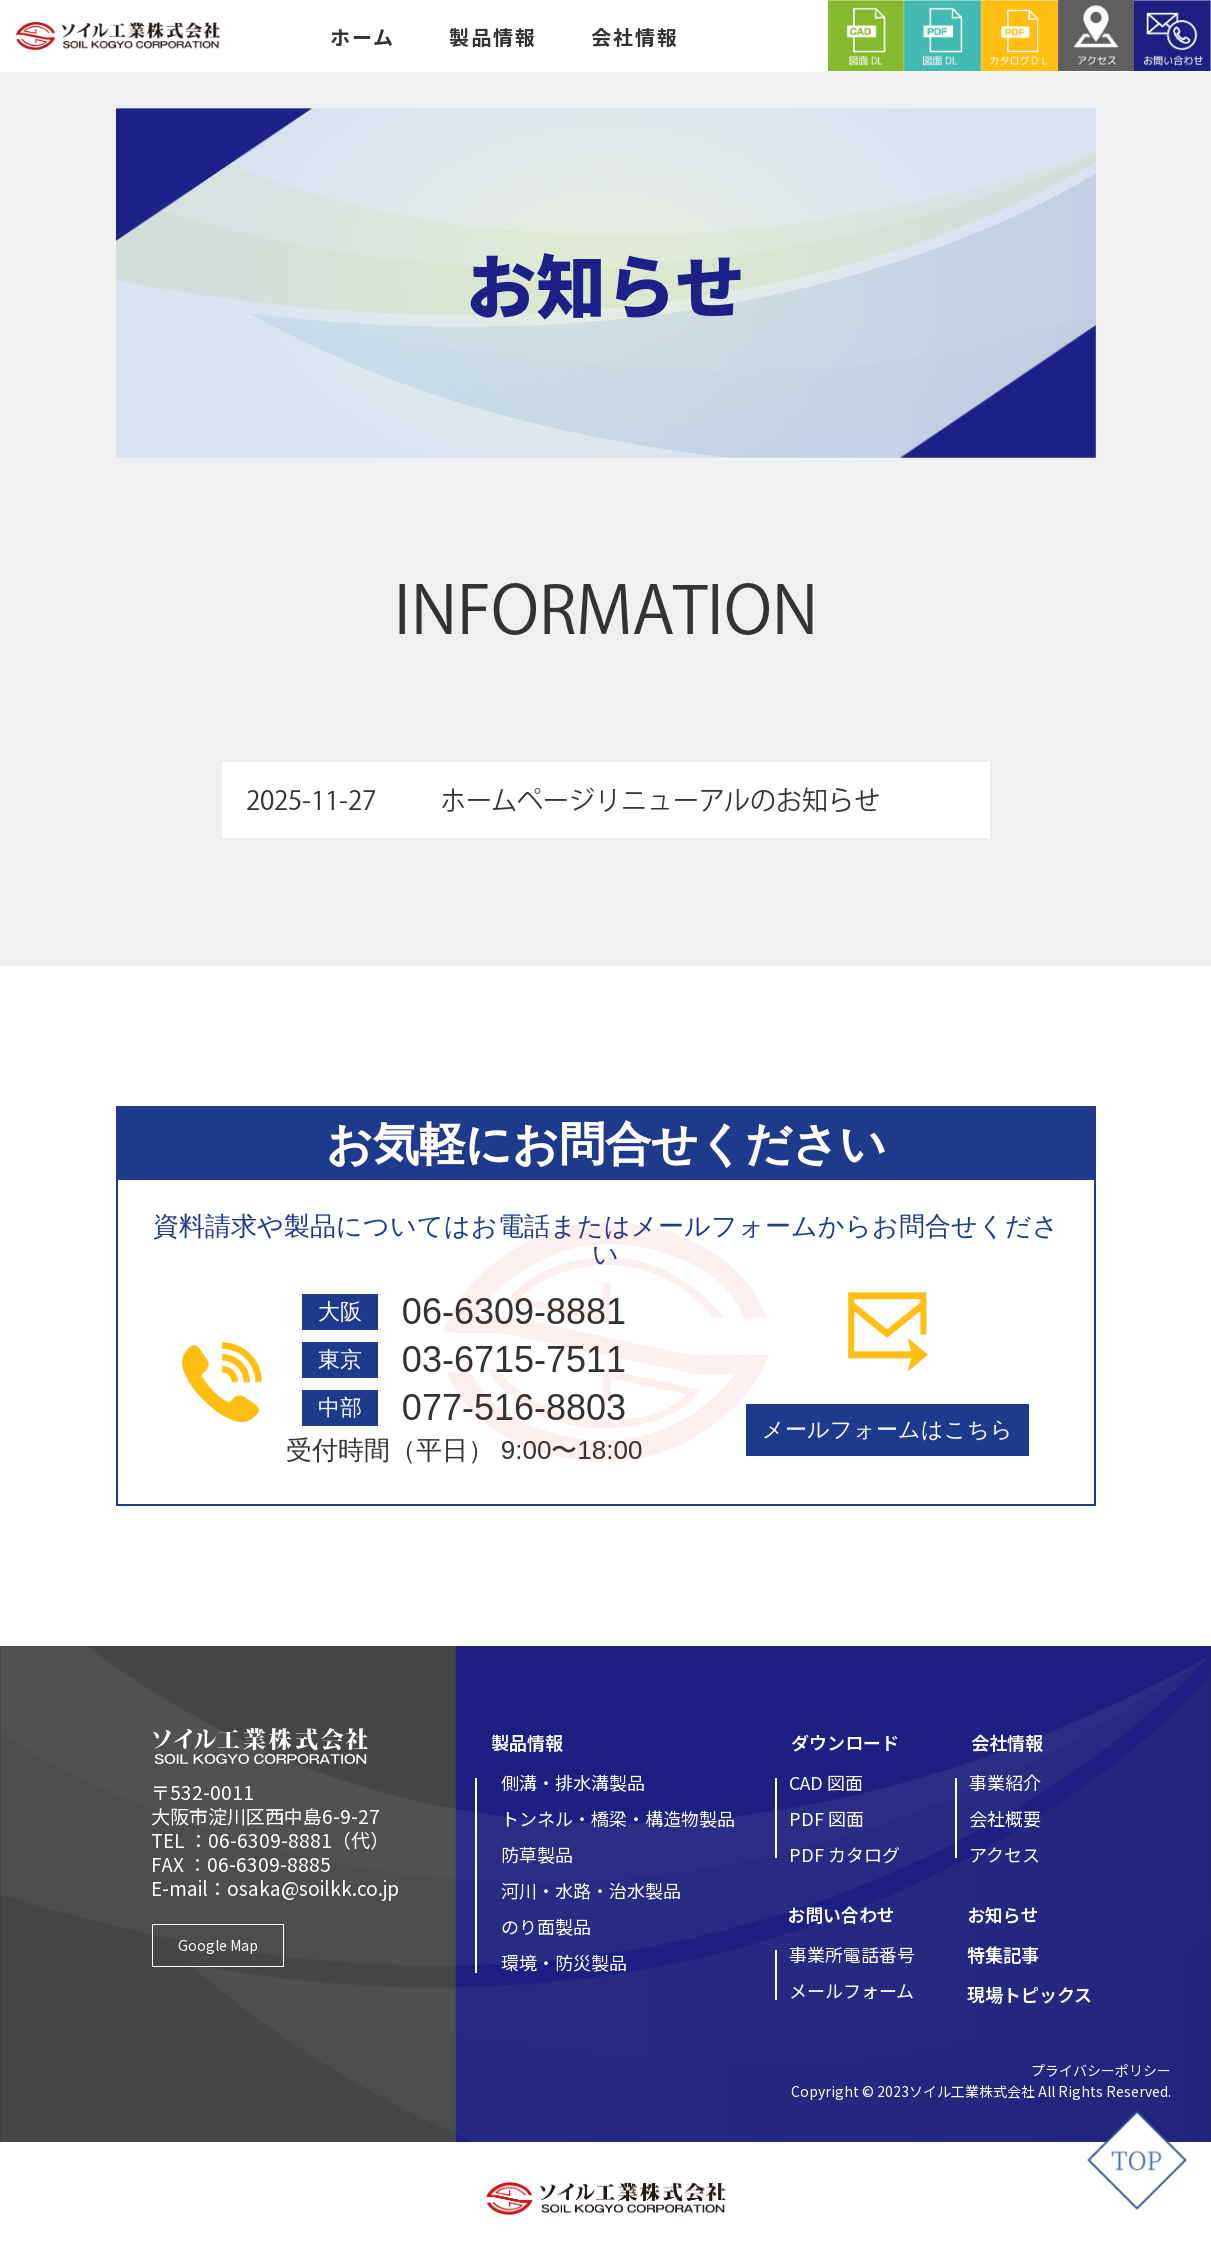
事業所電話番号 (852, 1954)
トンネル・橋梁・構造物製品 (618, 1818)
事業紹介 (1005, 1782)
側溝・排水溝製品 (573, 1782)
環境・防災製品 (564, 1962)
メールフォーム (851, 1990)
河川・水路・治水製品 (591, 1890)
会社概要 (1005, 1818)
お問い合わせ (841, 1914)
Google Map (218, 1945)
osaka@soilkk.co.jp (313, 1887)
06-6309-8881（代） (298, 1839)
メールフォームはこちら (887, 1429)
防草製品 (537, 1854)
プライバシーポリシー (1101, 2070)
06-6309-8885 (269, 1863)
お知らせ (1003, 1914)
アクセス (1004, 1854)
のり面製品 (546, 1926)
